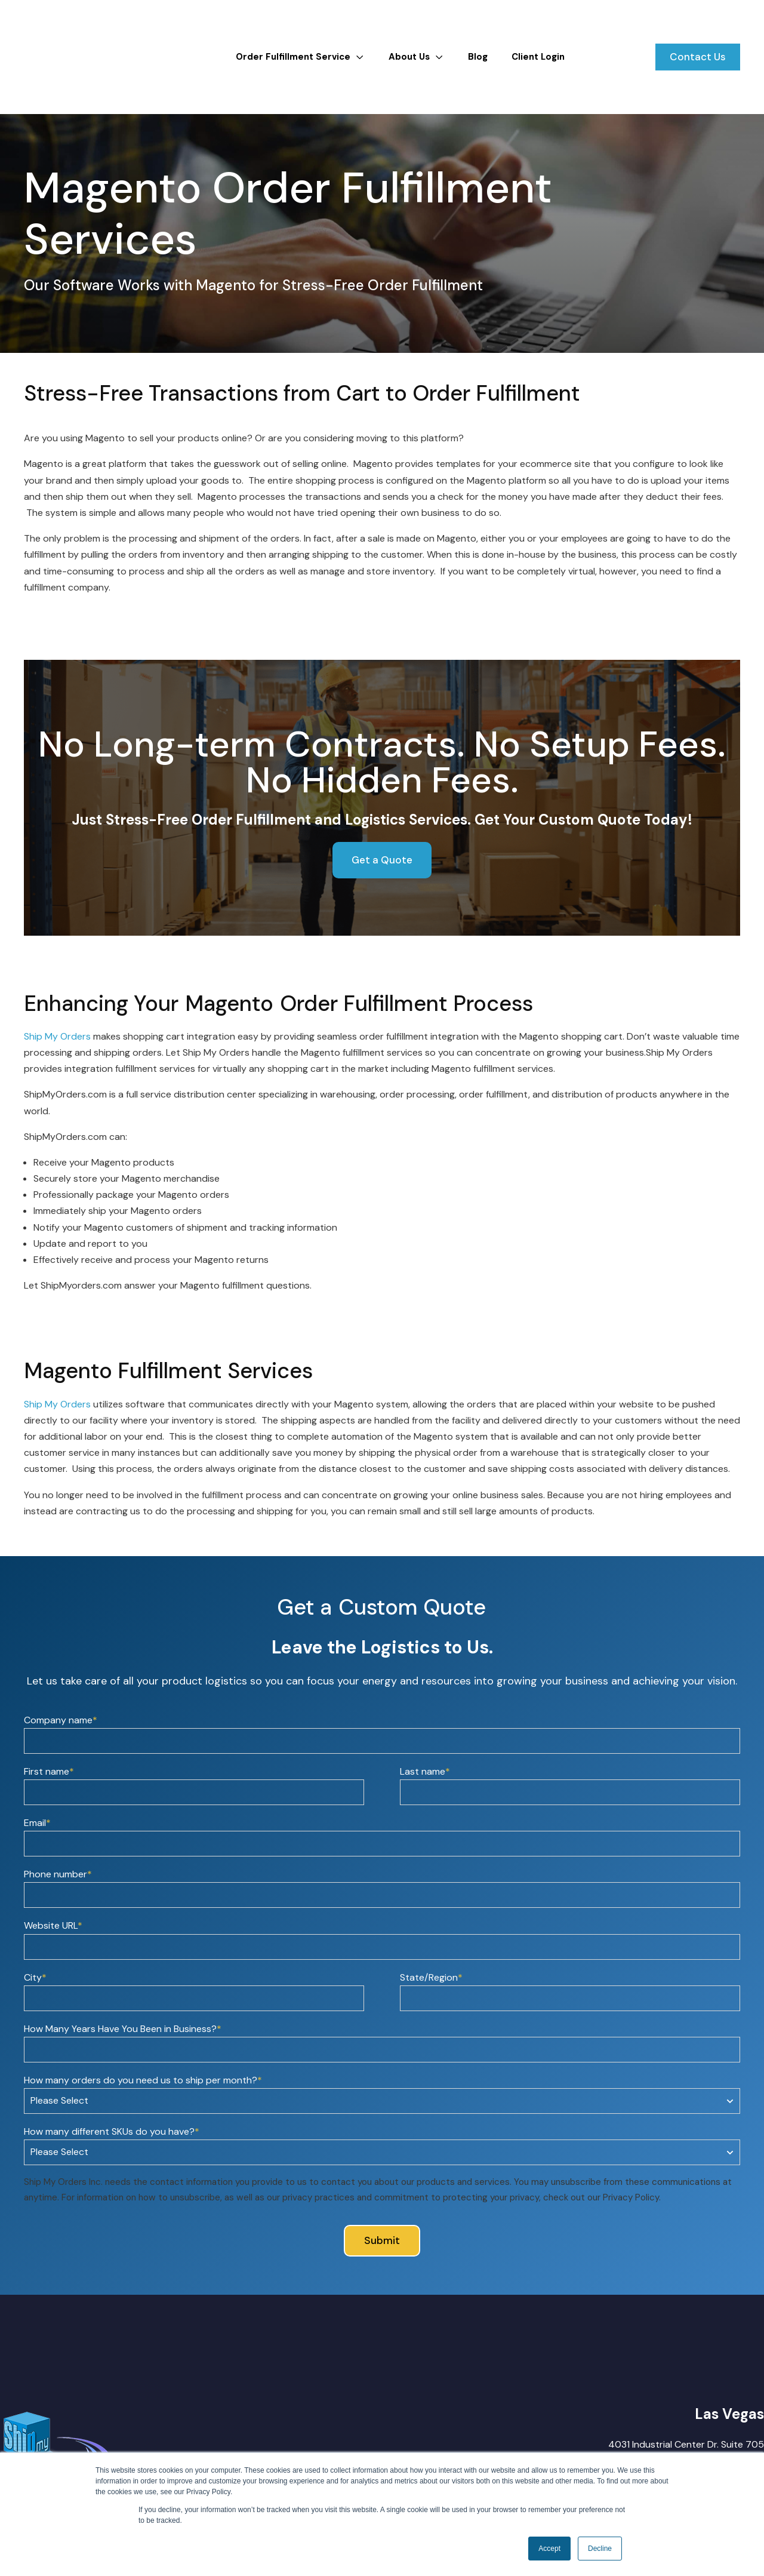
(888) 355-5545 (728, 2450)
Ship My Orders (57, 994)
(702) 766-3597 (727, 2434)
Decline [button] (600, 2548)
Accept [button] (549, 2548)
